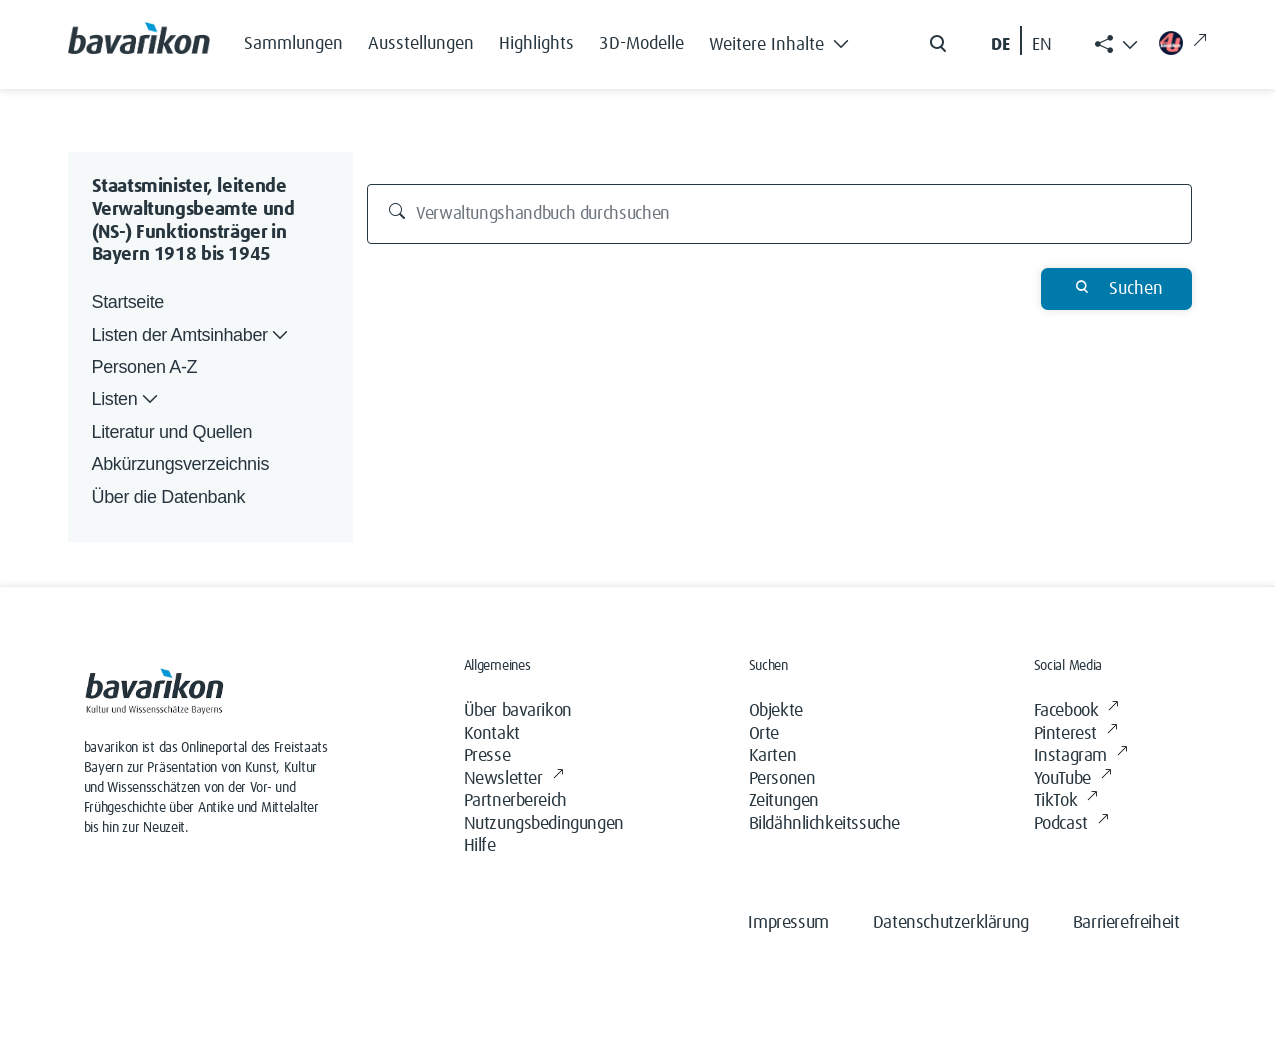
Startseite (128, 302)
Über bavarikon (518, 711)
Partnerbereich (515, 801)
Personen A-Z (145, 367)
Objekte (776, 711)
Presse (487, 756)
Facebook (1076, 711)
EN (1042, 45)
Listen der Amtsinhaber (192, 335)
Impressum (788, 923)
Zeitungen (784, 801)
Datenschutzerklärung (951, 923)
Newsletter (514, 779)
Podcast (1071, 824)
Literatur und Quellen (172, 432)
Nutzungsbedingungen (544, 824)
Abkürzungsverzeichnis (181, 464)
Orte (764, 734)
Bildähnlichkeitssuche (825, 824)
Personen (782, 779)
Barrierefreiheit (1126, 923)
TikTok (1066, 801)
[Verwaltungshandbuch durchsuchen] (779, 214)
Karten (773, 756)
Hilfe (480, 846)
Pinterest (1076, 734)
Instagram (1081, 756)
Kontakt (492, 734)
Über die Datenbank (169, 497)
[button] (785, 40)
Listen (127, 399)
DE (1000, 45)
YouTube (1073, 779)
